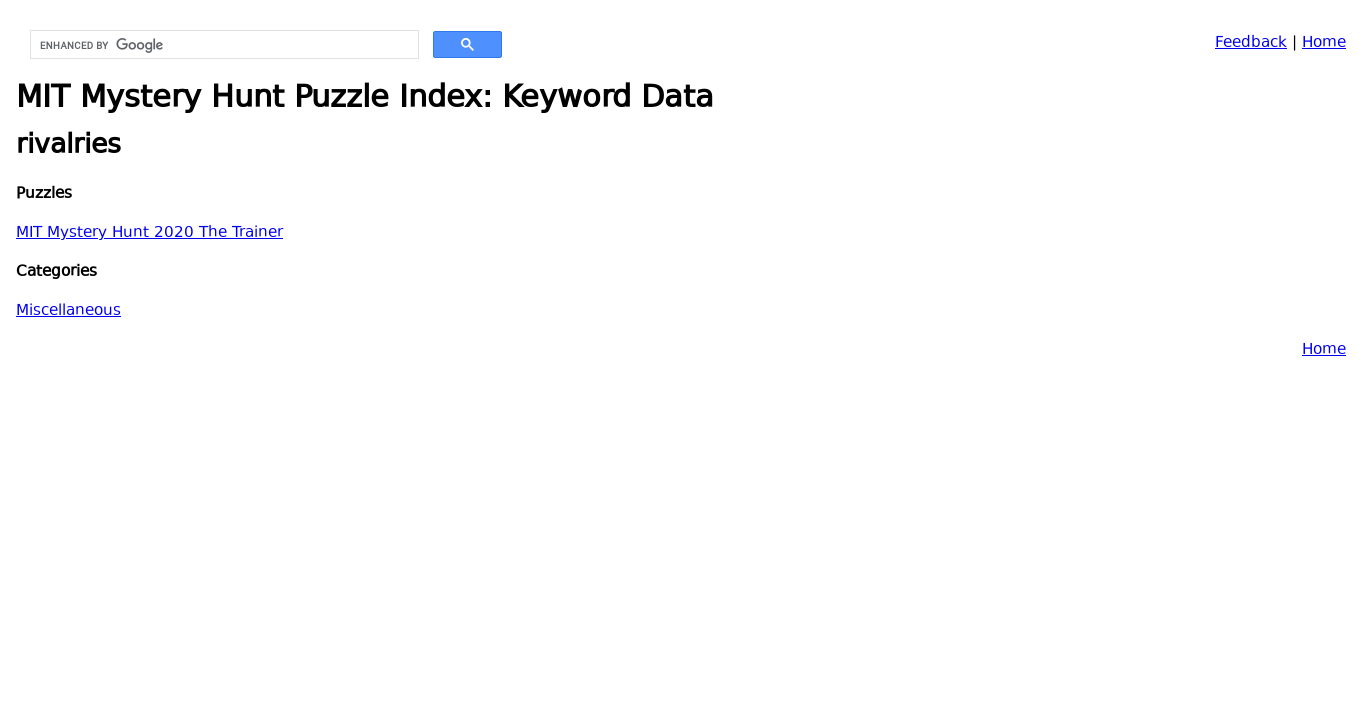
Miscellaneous (68, 311)
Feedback (1251, 43)
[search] (222, 45)
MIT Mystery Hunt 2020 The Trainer (149, 233)
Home (1324, 43)
